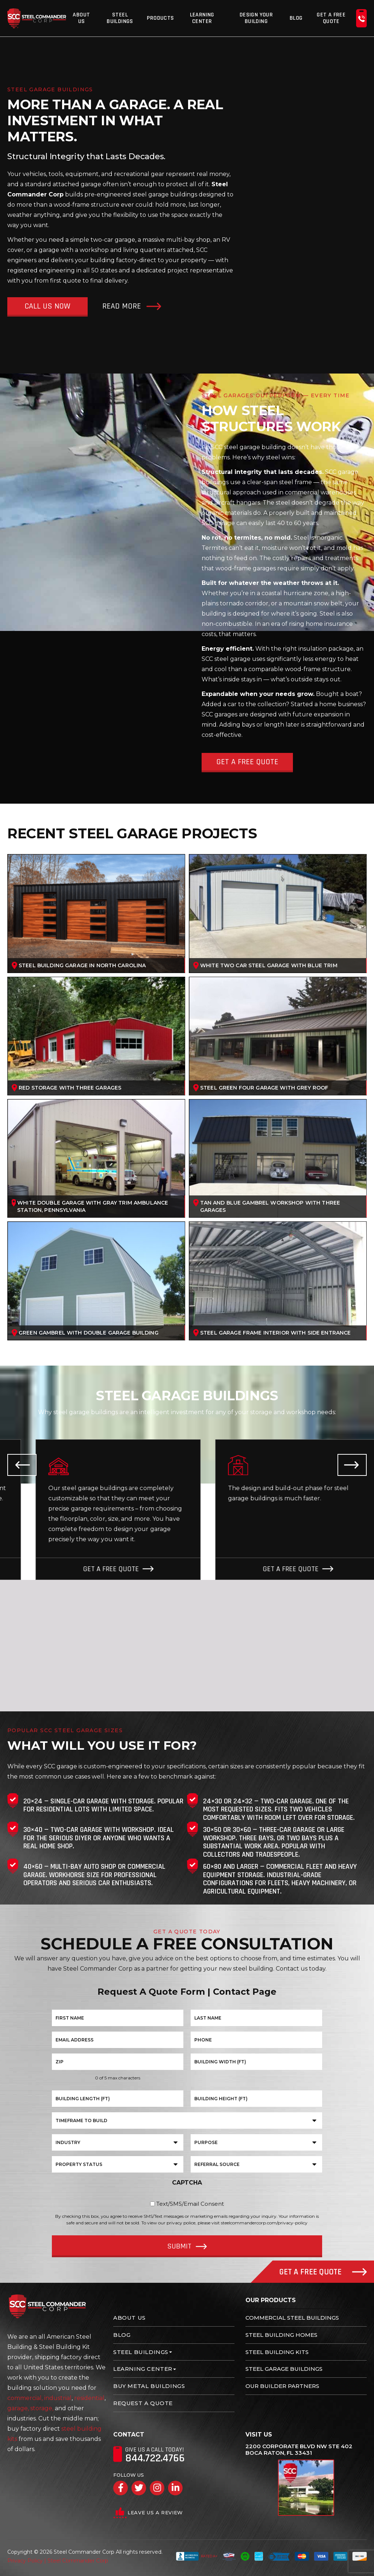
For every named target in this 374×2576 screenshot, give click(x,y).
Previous (22, 1465)
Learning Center (202, 18)
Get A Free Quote (331, 18)
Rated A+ (196, 2556)
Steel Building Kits (277, 2352)
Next (352, 1465)
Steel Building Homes (281, 2334)
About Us (81, 18)
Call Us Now (47, 306)
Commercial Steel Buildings (292, 2317)
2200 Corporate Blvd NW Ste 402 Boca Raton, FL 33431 (298, 2449)
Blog (296, 18)
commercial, (25, 2398)
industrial (58, 2398)
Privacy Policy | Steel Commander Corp (57, 2560)
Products (160, 18)
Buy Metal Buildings (149, 2385)
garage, (18, 2408)
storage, (41, 2408)
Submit (179, 2246)
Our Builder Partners (282, 2385)
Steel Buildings (120, 18)
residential (89, 2398)
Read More (121, 306)
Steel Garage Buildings (284, 2368)
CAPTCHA (187, 2182)
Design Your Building (256, 18)
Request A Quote (143, 2403)
